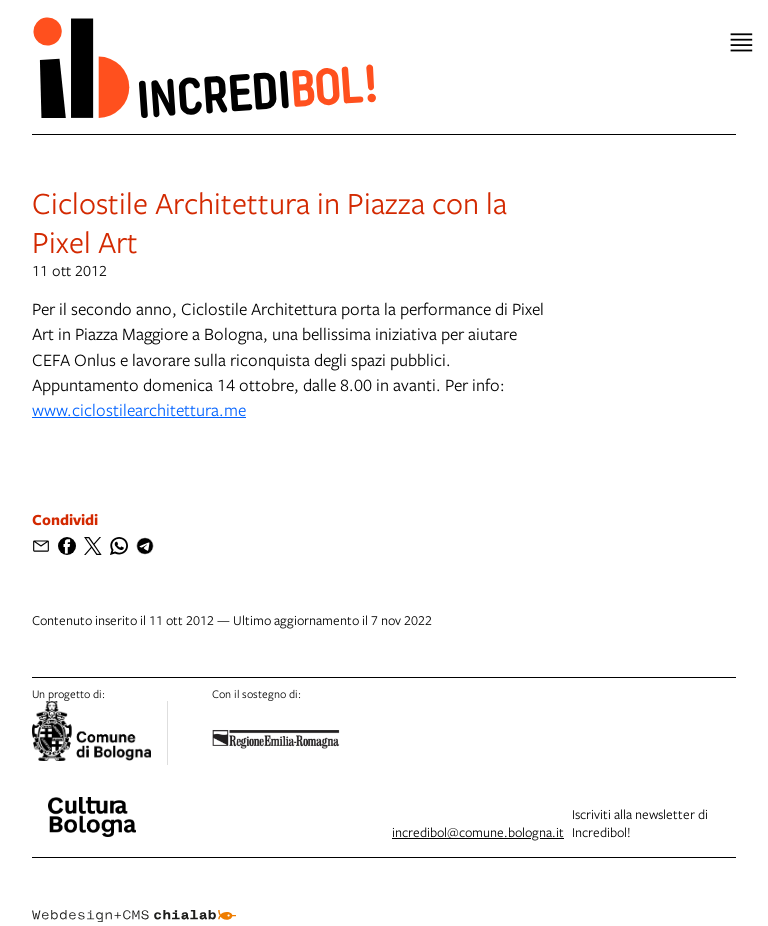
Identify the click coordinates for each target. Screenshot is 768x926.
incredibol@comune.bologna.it (478, 832)
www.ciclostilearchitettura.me (139, 409)
